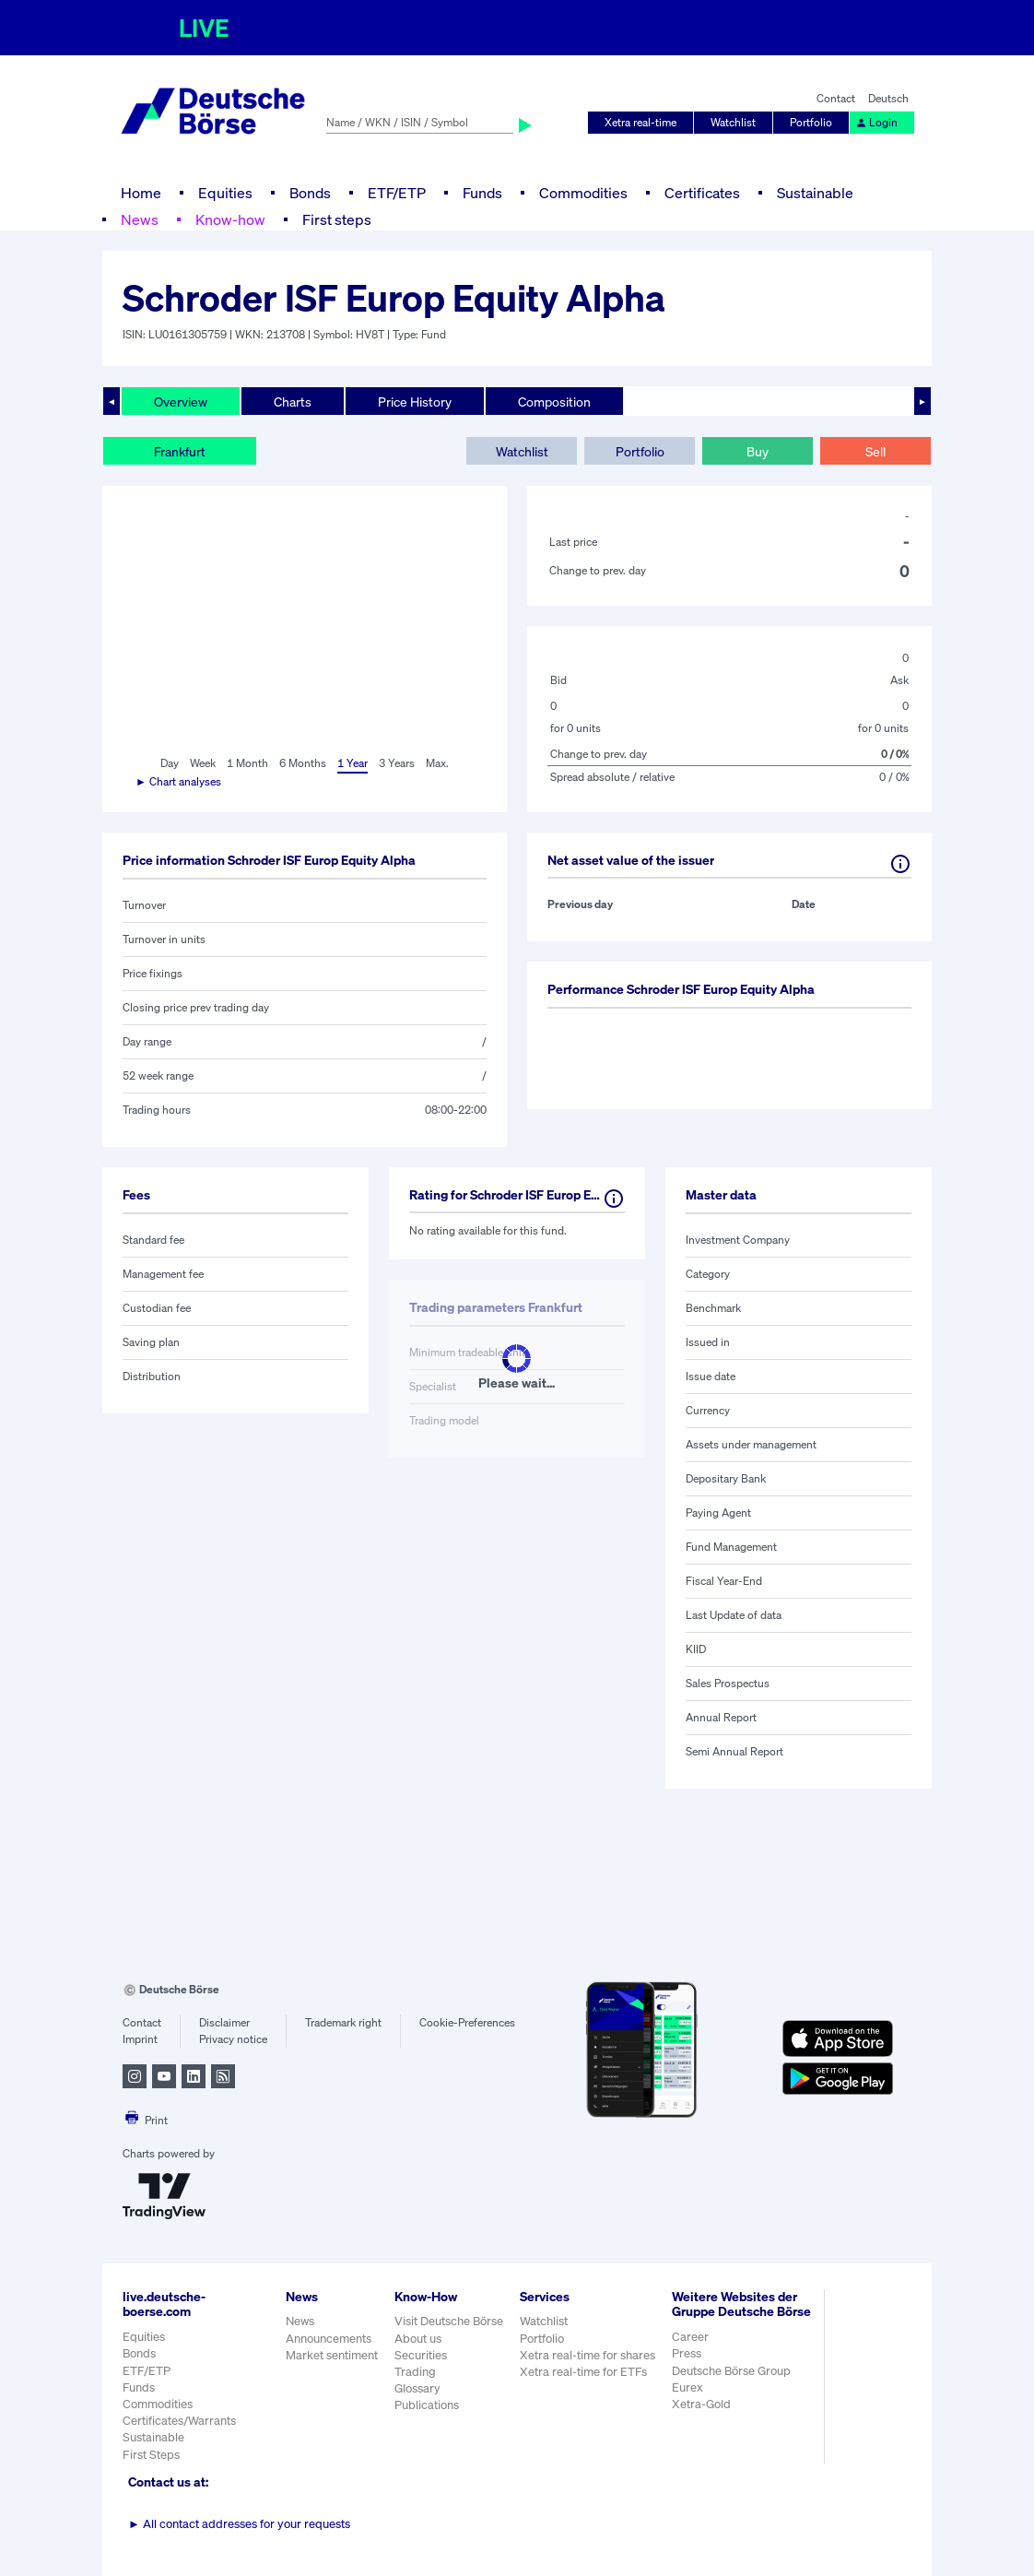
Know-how (230, 219)
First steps (336, 219)
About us (417, 2338)
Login (876, 122)
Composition (554, 401)
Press (686, 2353)
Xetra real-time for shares (587, 2355)
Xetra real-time (640, 122)
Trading (415, 2372)
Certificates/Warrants (179, 2420)
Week (203, 763)
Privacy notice (233, 2039)
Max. (437, 763)
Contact (836, 98)
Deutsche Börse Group (731, 2371)
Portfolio (811, 122)
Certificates (702, 193)
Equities (225, 193)
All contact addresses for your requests (239, 2524)
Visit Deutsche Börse (448, 2321)
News (140, 219)
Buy (757, 451)
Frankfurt (180, 451)
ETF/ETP (397, 193)
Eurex (687, 2387)
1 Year (352, 763)
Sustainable (815, 193)
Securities (420, 2355)
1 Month (247, 763)
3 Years (397, 763)
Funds (482, 193)
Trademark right (343, 2022)
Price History (415, 401)
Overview (180, 401)
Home (141, 193)
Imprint (140, 2039)
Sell (875, 451)
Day (169, 763)
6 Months (302, 763)
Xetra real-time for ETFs (583, 2372)
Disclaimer (224, 2022)
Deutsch (888, 98)
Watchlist (733, 122)
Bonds (310, 193)
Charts (292, 401)
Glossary (417, 2388)
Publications (426, 2405)
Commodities (583, 193)
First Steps (151, 2455)
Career (690, 2337)
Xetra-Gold (701, 2404)
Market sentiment (332, 2355)
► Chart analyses (178, 781)
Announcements (328, 2338)
